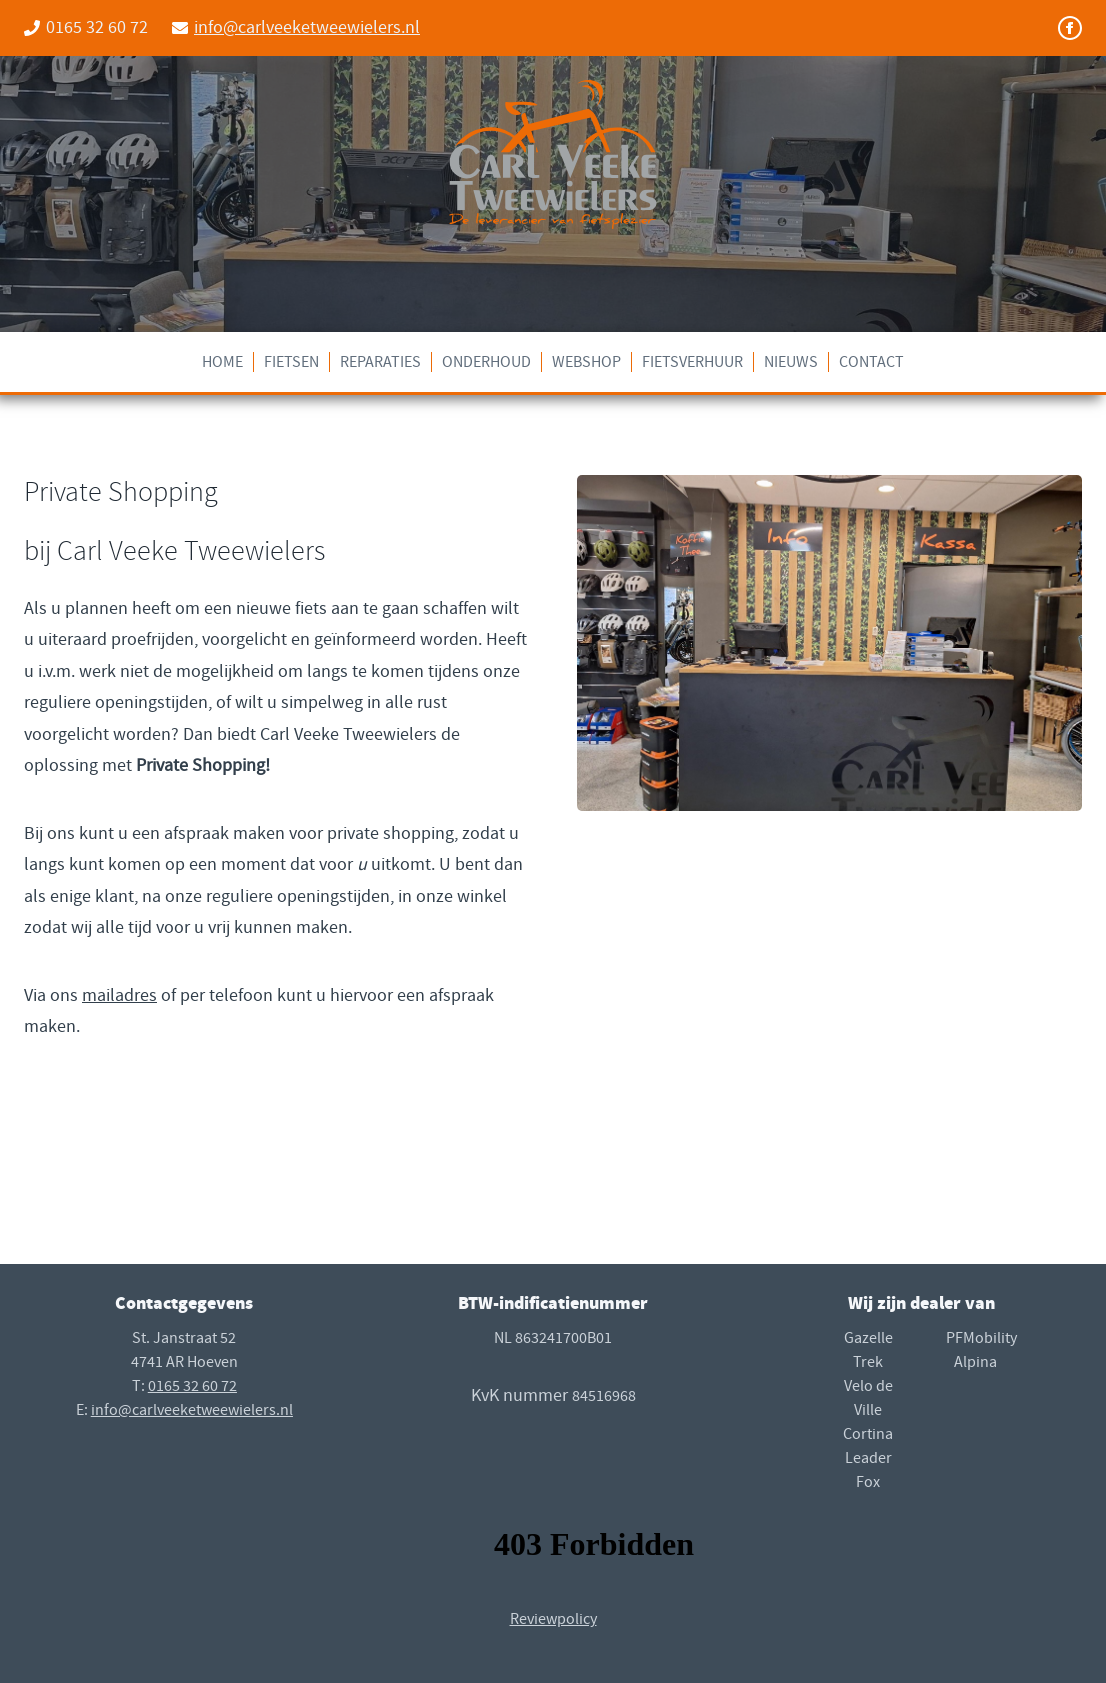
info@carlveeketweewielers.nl (307, 27)
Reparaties (380, 362)
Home (222, 362)
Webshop (586, 362)
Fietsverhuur (692, 362)
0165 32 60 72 (192, 1386)
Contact (871, 362)
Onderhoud (486, 362)
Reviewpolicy (553, 1619)
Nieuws (791, 362)
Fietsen (291, 362)
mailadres (119, 995)
